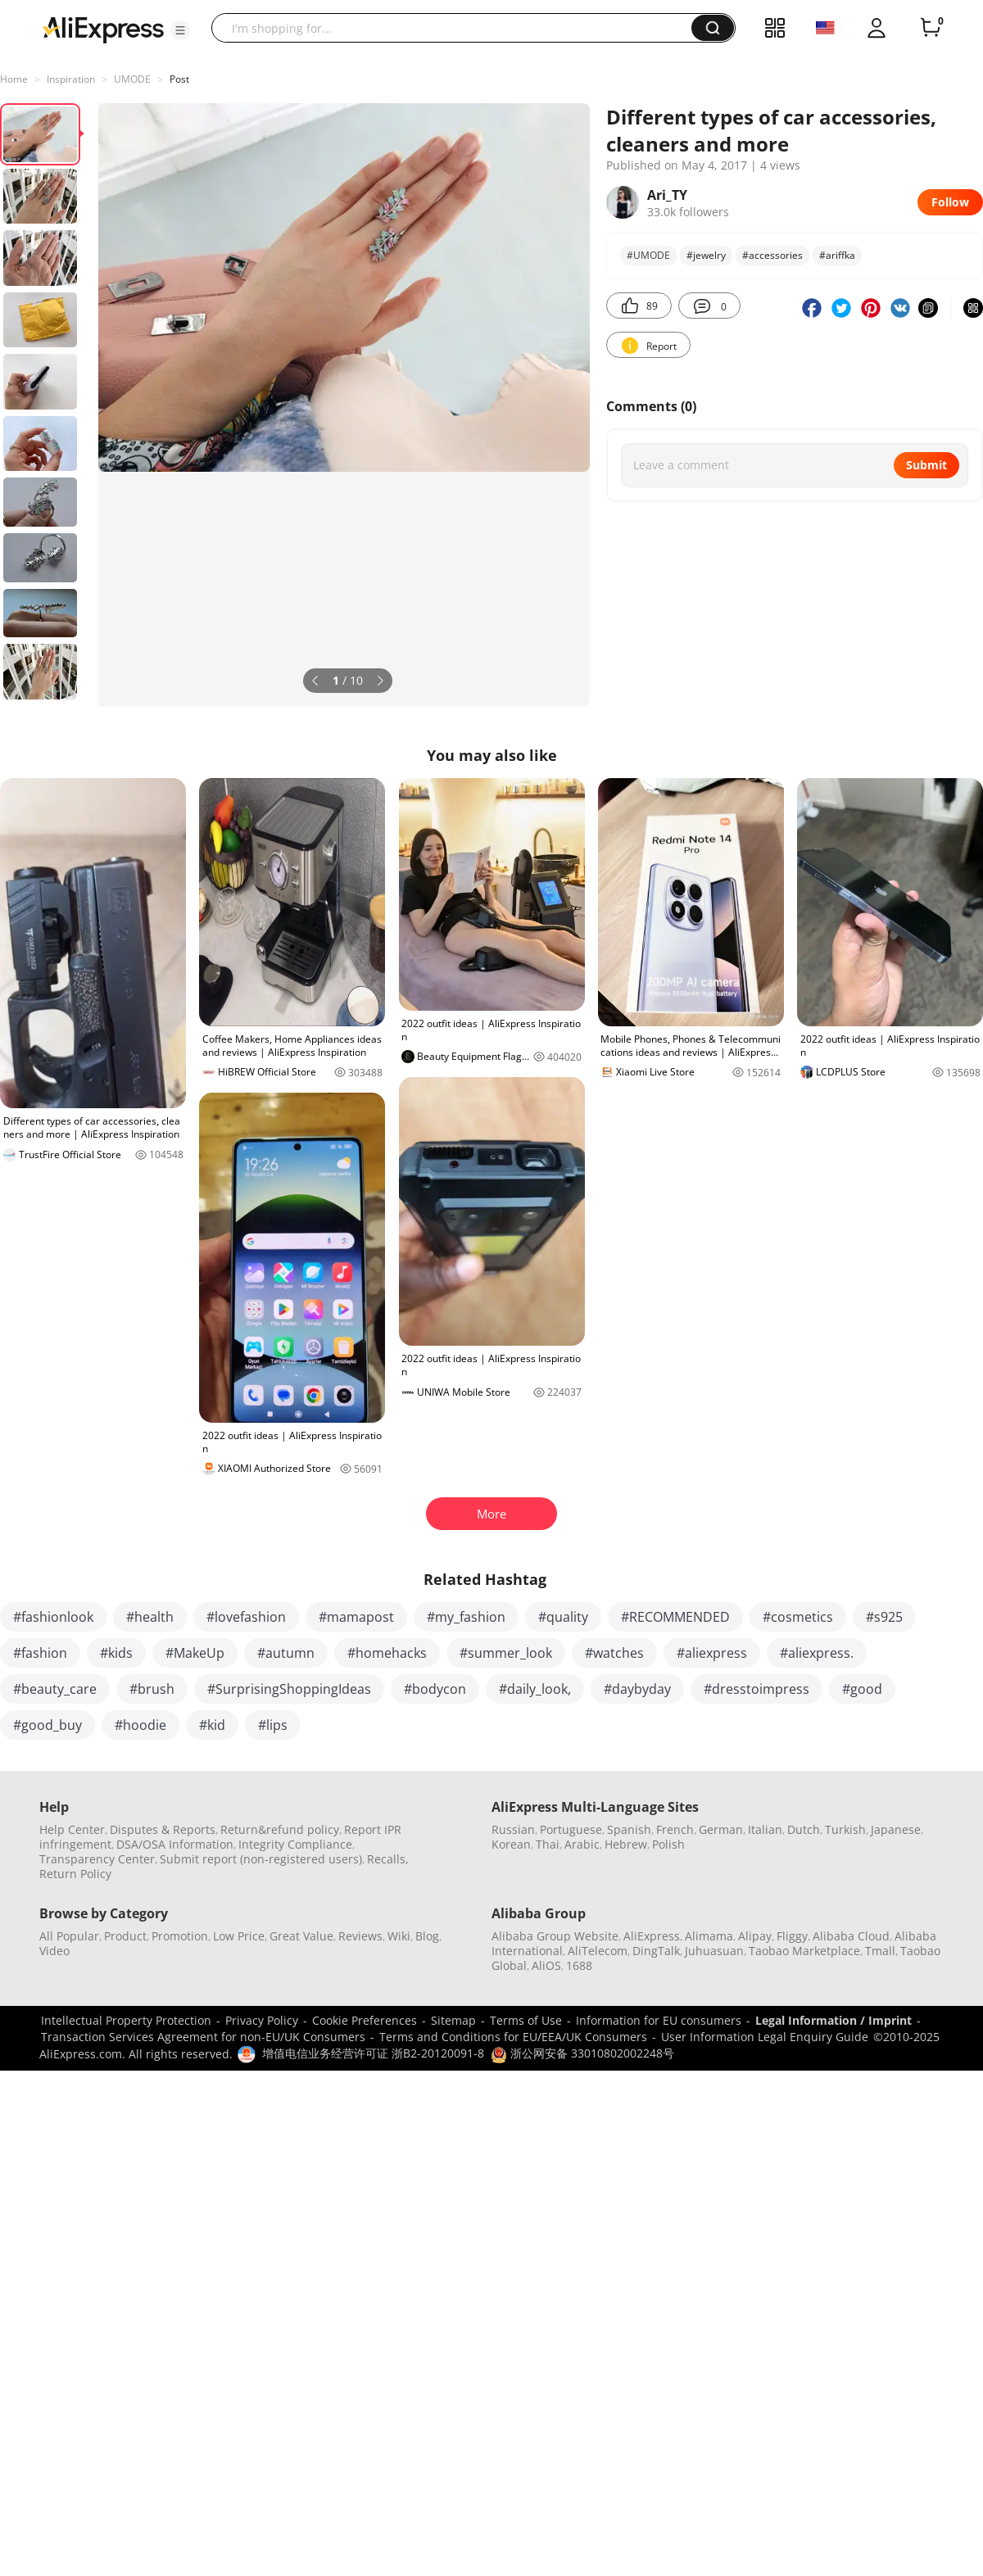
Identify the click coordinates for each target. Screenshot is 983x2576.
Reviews (360, 1936)
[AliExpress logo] (103, 28)
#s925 (884, 1617)
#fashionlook (53, 1617)
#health (150, 1617)
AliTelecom (597, 1950)
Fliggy (792, 1936)
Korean (511, 1844)
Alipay (755, 1936)
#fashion (40, 1653)
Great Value (301, 1936)
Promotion (180, 1936)
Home (14, 79)
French (675, 1829)
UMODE (132, 79)
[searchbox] (457, 28)
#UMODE (648, 255)
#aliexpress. (817, 1653)
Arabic (582, 1844)
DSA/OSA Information (174, 1844)
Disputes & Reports (162, 1829)
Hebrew (626, 1844)
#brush (151, 1689)
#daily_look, (535, 1689)
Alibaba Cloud (851, 1936)
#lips (273, 1725)
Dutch (803, 1829)
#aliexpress (712, 1653)
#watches (614, 1653)
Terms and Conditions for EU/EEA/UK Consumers (513, 2036)
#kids (116, 1653)
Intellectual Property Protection (126, 2020)
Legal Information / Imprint (833, 2020)
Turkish (845, 1829)
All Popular (69, 1936)
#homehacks (387, 1653)
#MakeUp (194, 1653)
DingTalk (656, 1950)
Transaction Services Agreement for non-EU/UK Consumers (203, 2036)
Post (179, 79)
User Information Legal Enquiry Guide (764, 2036)
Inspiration (71, 79)
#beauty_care (55, 1689)
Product (125, 1936)
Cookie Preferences (364, 2020)
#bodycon (435, 1689)
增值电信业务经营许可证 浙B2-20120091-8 (373, 2053)
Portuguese (571, 1829)
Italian (765, 1829)
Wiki (398, 1936)
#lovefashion (246, 1617)
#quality (563, 1617)
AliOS (546, 1965)
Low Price (239, 1936)
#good (862, 1689)
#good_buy (47, 1725)
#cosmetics (798, 1617)
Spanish (629, 1829)
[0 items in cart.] (930, 28)
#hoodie (140, 1725)
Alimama (709, 1936)
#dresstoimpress (756, 1689)
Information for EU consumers (658, 2020)
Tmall (880, 1950)
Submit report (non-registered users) (261, 1859)
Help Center (72, 1829)
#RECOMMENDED (675, 1617)
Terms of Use (526, 2020)
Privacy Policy (261, 2020)
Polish (668, 1844)
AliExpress (651, 1936)
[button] (180, 30)
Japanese (896, 1829)
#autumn (286, 1653)
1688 (579, 1965)
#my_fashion (466, 1617)
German (721, 1829)
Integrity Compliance (295, 1844)
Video (54, 1950)
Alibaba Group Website (555, 1936)
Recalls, (388, 1859)
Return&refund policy (279, 1829)
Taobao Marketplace (804, 1950)
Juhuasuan (714, 1950)
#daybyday (637, 1689)
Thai (547, 1844)
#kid (212, 1725)
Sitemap (453, 2020)
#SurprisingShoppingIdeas (289, 1689)
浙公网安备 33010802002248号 (582, 2053)
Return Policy (75, 1873)
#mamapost (356, 1617)
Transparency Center (97, 1859)
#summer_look (506, 1653)
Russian (513, 1829)
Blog (427, 1936)
